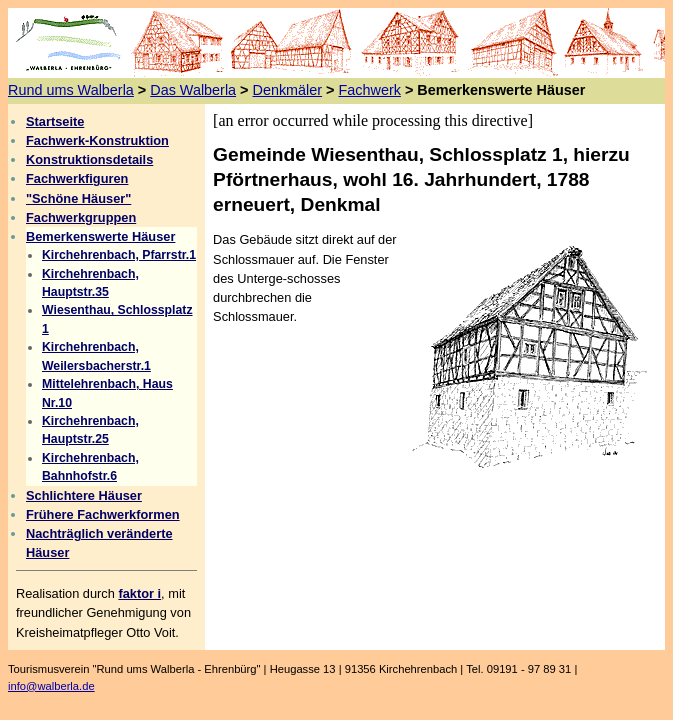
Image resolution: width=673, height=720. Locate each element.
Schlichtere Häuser (84, 495)
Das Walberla (193, 90)
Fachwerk (370, 90)
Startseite (55, 121)
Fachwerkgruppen (81, 217)
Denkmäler (288, 90)
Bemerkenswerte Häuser (100, 236)
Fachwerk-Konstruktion (97, 140)
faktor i (139, 593)
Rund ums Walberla (71, 90)
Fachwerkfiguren (77, 178)
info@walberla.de (51, 686)
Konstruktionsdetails (89, 159)
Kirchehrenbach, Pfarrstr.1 (119, 255)
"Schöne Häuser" (78, 198)
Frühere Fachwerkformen (103, 514)
